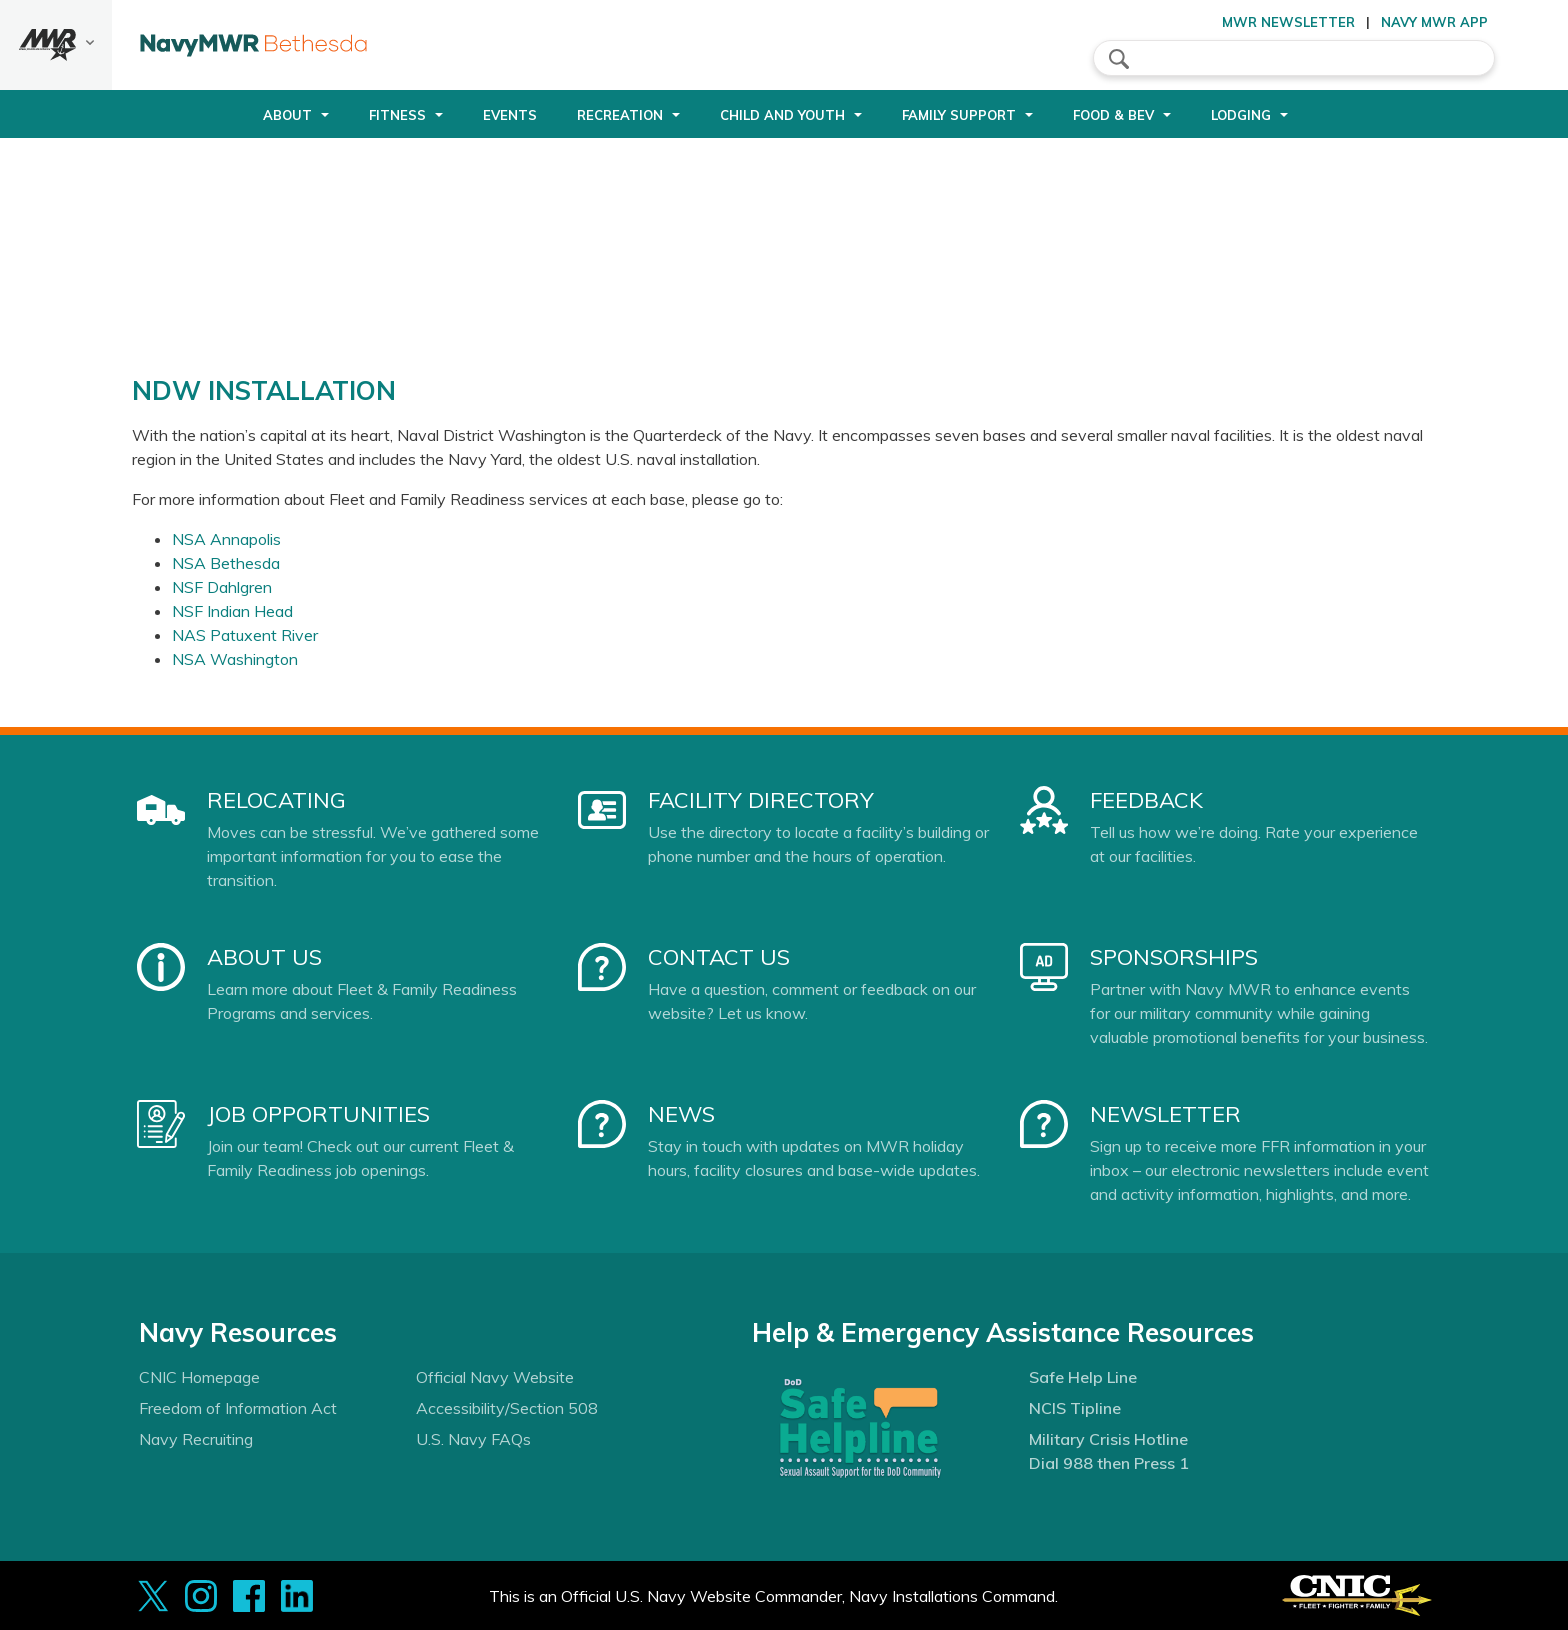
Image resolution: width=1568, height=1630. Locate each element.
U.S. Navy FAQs (473, 1439)
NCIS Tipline (1075, 1408)
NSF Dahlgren (222, 587)
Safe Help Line (1083, 1377)
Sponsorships (1174, 957)
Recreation (620, 115)
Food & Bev (1113, 115)
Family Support (959, 115)
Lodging (1241, 115)
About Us (264, 957)
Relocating (276, 800)
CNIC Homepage (199, 1377)
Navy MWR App (1434, 22)
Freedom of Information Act (238, 1408)
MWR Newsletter (1288, 22)
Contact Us (719, 957)
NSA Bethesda (226, 563)
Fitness (397, 115)
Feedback (1146, 800)
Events (510, 115)
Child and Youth (782, 115)
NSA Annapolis (226, 539)
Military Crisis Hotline (1108, 1439)
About (287, 115)
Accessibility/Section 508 (507, 1408)
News (681, 1114)
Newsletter (1165, 1114)
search (1119, 59)
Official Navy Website (495, 1377)
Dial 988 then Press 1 (1109, 1463)
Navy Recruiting (196, 1439)
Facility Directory (761, 800)
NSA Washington (235, 659)
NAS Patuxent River (245, 635)
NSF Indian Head (232, 611)
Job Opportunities (318, 1114)
